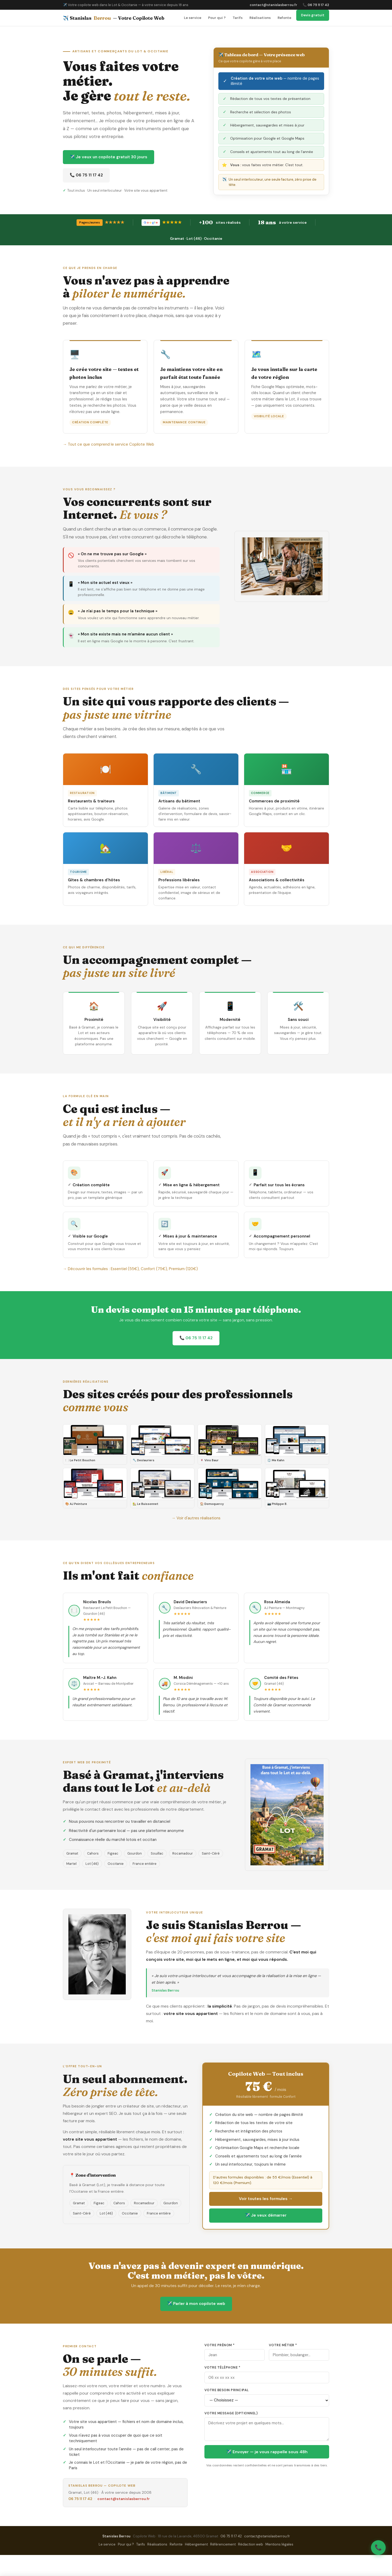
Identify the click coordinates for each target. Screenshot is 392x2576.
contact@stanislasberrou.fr (273, 5)
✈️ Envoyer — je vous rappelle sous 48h (267, 2452)
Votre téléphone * (222, 2367)
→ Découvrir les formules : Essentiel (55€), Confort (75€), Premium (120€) (130, 1268)
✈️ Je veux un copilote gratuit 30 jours (108, 157)
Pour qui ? (217, 18)
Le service (192, 18)
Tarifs (238, 18)
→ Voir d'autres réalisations (196, 1518)
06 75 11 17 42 (80, 2498)
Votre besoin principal (226, 2390)
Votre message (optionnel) (231, 2413)
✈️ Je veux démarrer (266, 2215)
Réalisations (260, 18)
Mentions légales (279, 2544)
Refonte (284, 18)
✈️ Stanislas (113, 18)
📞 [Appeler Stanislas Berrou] (378, 2547)
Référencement (223, 2544)
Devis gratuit (312, 15)
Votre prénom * (219, 2345)
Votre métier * (283, 2345)
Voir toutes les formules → (266, 2198)
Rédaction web (250, 2544)
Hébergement (196, 2544)
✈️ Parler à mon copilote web (196, 2303)
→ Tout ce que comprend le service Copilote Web (108, 444)
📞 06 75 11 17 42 (316, 5)
